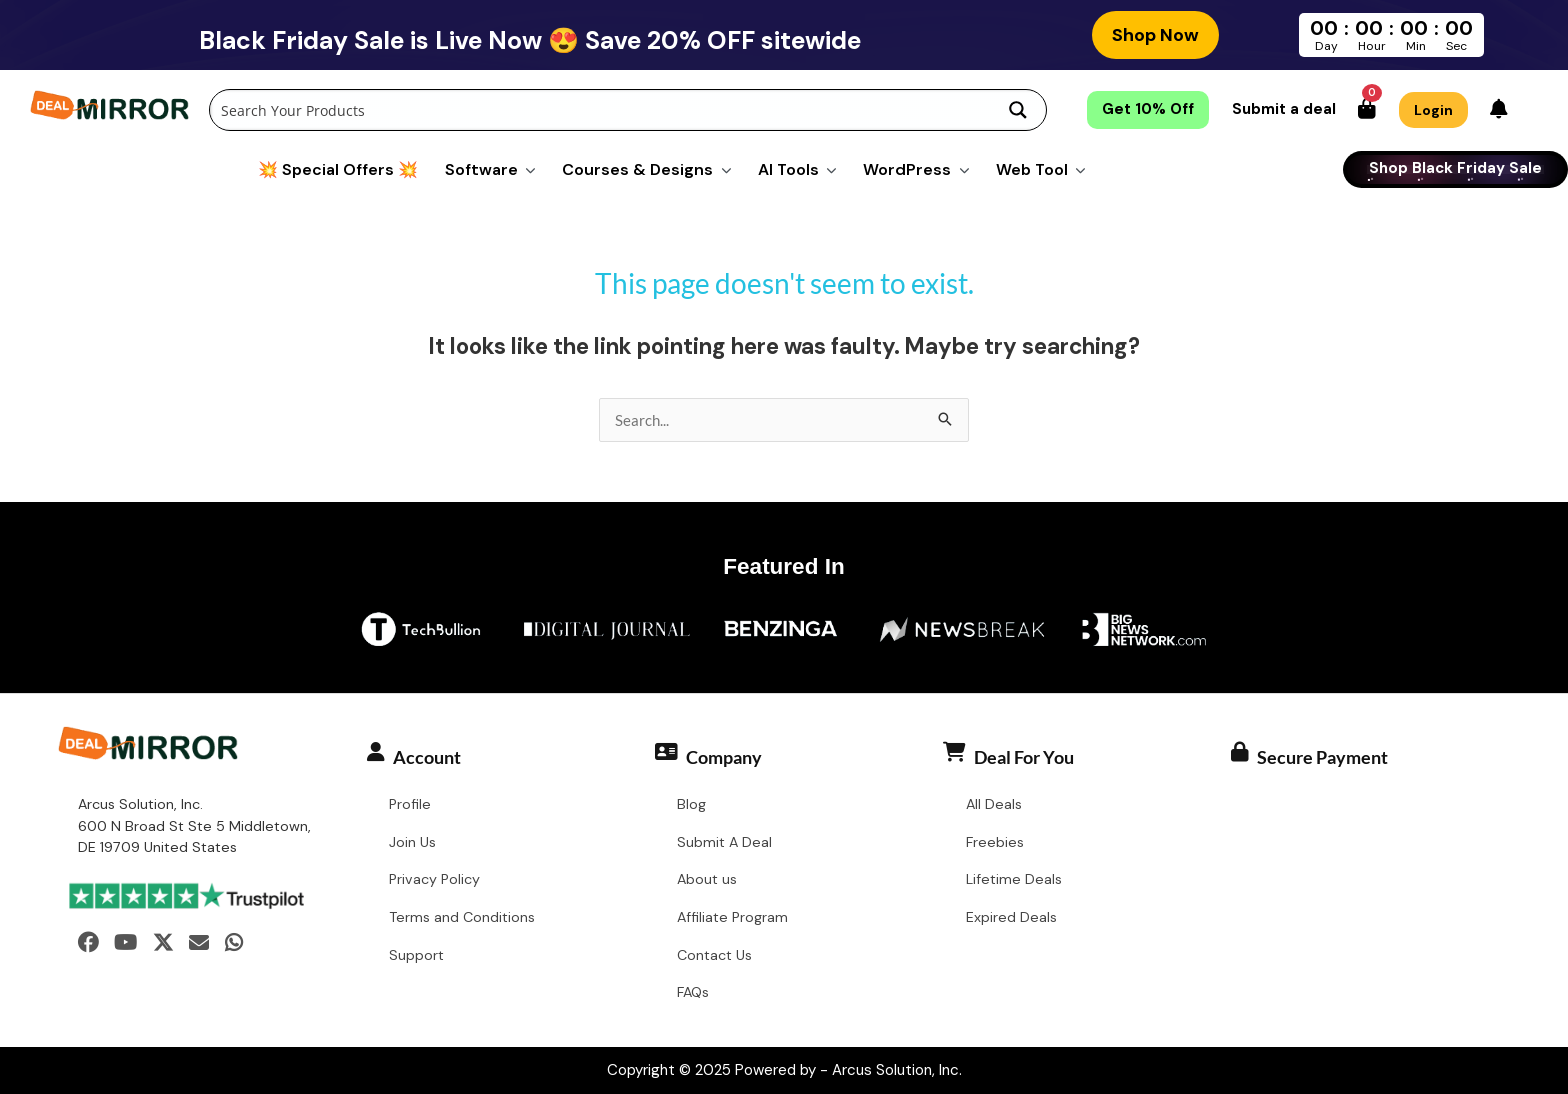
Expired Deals (1011, 917)
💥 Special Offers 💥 (338, 169)
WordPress (907, 169)
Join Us (412, 842)
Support (416, 955)
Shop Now (1155, 35)
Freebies (995, 842)
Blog (691, 804)
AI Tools (788, 169)
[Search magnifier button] (1018, 110)
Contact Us (714, 955)
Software (481, 169)
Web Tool (1032, 169)
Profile (410, 804)
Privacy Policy (434, 879)
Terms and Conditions (462, 917)
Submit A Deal (724, 842)
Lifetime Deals (1014, 879)
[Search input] (601, 110)
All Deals (994, 804)
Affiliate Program (732, 917)
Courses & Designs (637, 169)
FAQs (693, 992)
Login (1433, 110)
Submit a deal (1284, 109)
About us (707, 879)
